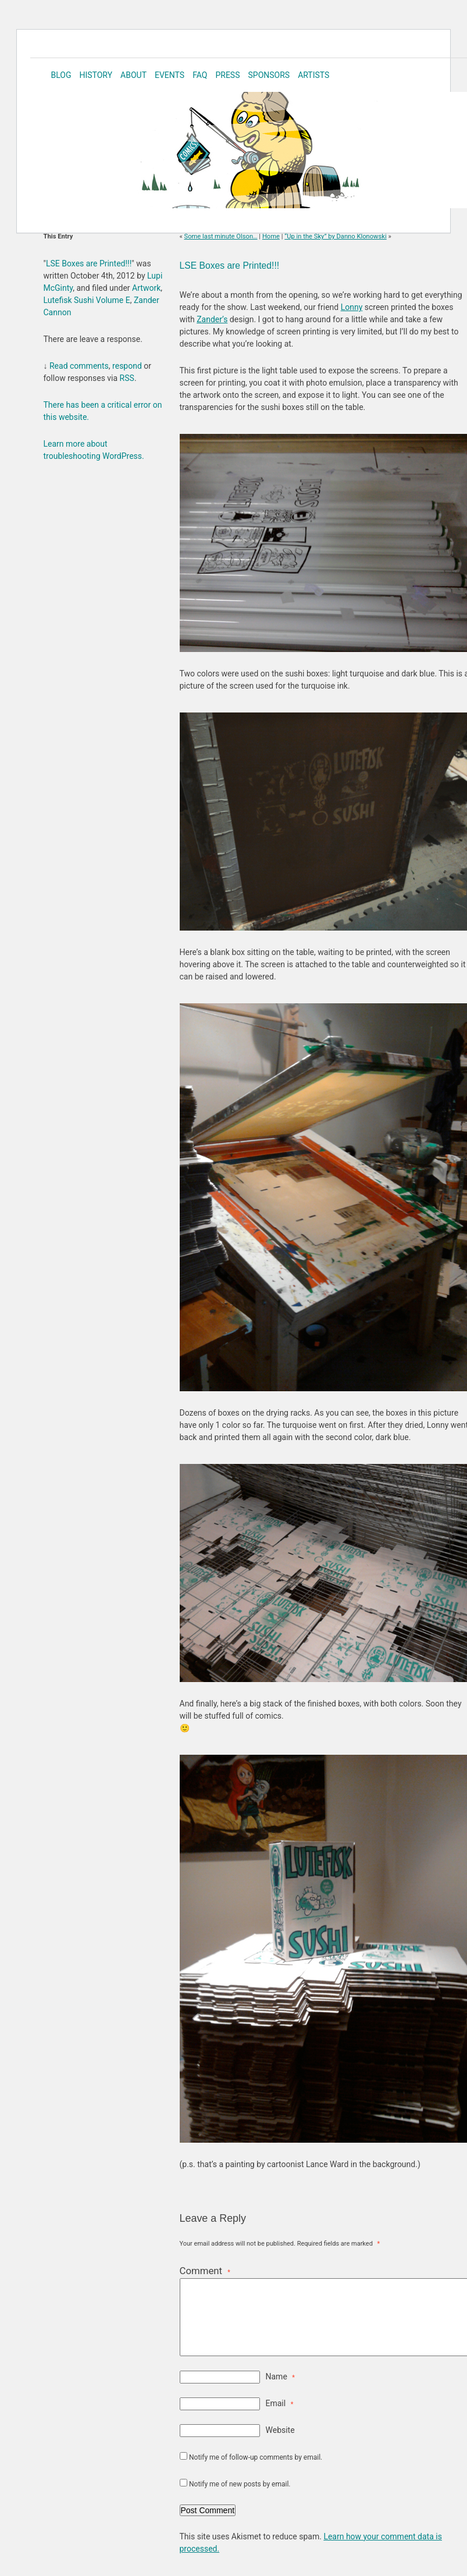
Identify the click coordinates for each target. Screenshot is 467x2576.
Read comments (79, 365)
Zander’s (212, 319)
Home (271, 236)
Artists (313, 75)
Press (227, 75)
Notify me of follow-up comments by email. (255, 2457)
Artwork (146, 288)
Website (280, 2430)
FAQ (199, 75)
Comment (205, 2270)
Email (280, 2403)
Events (169, 75)
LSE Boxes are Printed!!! (230, 265)
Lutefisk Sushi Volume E (87, 300)
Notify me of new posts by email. (240, 2484)
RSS (127, 378)
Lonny (352, 307)
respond (127, 365)
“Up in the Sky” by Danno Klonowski (335, 236)
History (95, 75)
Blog (61, 75)
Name (280, 2376)
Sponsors (269, 75)
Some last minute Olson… (221, 236)
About (133, 75)
